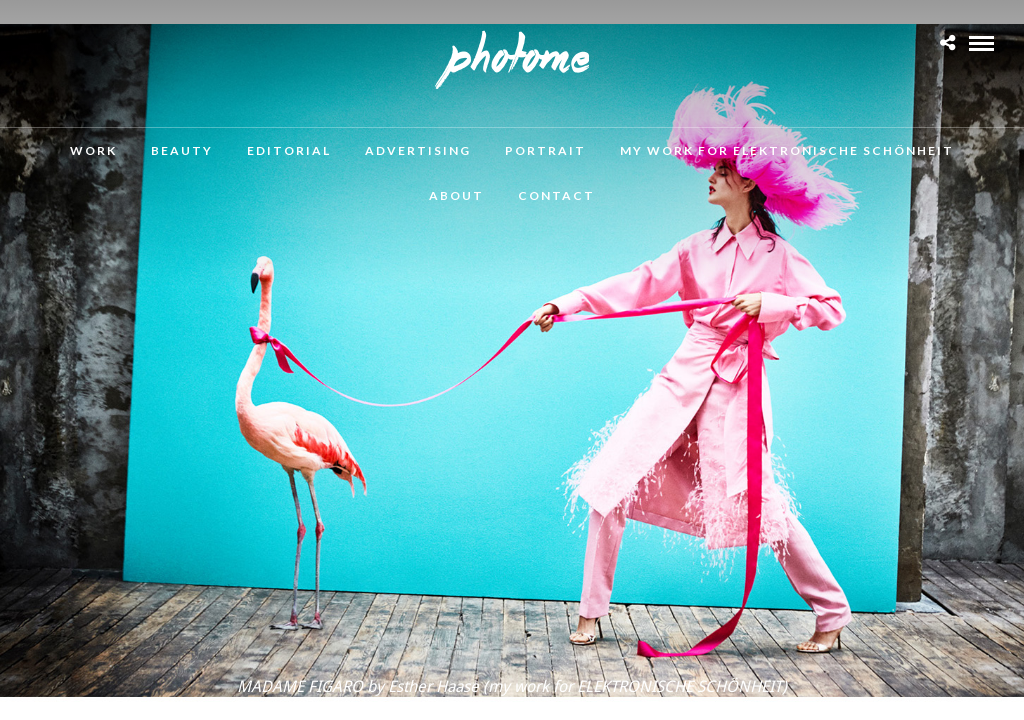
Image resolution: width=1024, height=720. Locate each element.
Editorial (289, 150)
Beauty (182, 150)
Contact (556, 195)
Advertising (418, 150)
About (456, 195)
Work (93, 150)
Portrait (545, 150)
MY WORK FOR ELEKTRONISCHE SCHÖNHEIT (787, 150)
